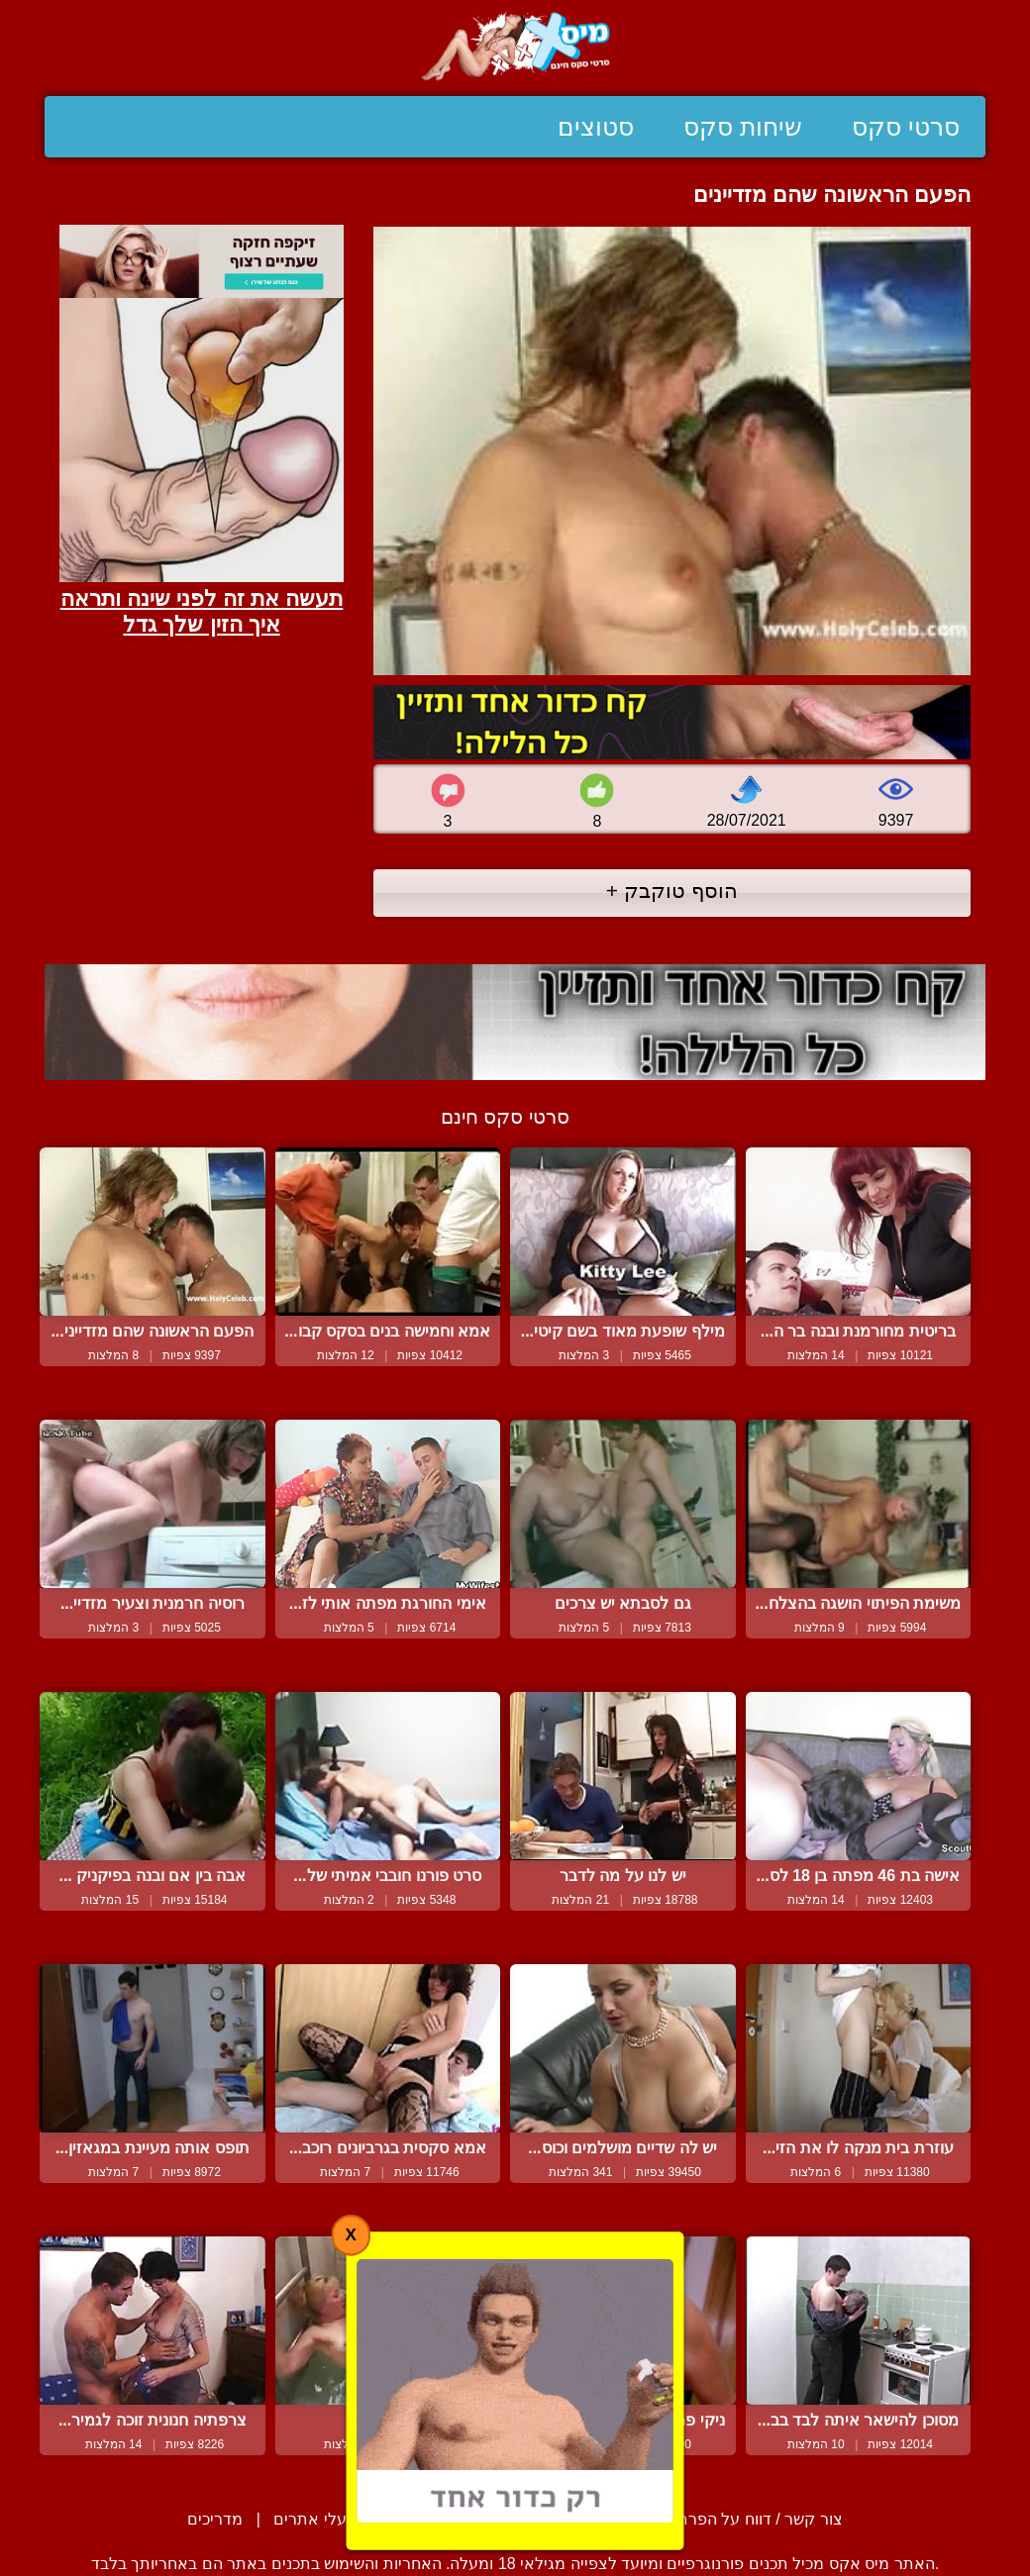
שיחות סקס (742, 127)
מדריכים (215, 2519)
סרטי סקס (906, 127)
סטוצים (596, 127)
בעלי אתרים (314, 2519)
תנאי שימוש (563, 2519)
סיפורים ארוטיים (439, 2519)
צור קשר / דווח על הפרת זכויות (737, 2519)
